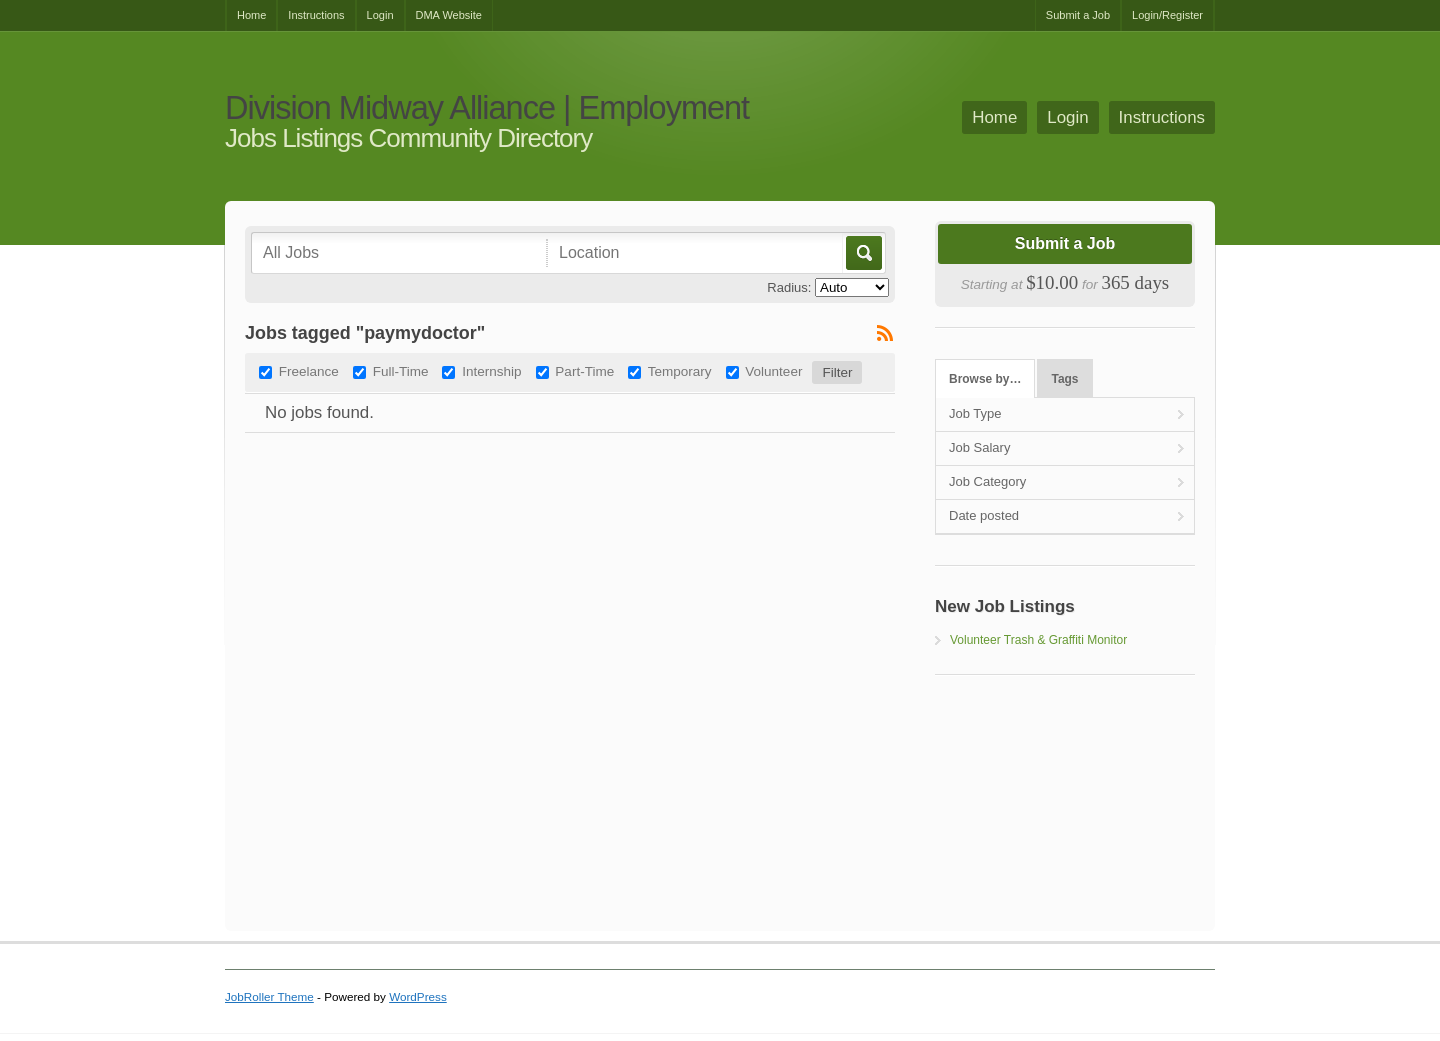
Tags (1065, 379)
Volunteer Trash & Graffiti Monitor (1038, 640)
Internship (491, 371)
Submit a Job (1078, 15)
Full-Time (401, 371)
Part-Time (584, 371)
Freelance (309, 371)
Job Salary (979, 447)
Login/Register (1167, 15)
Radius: (789, 287)
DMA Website (449, 15)
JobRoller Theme (269, 996)
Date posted (984, 515)
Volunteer (773, 371)
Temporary (680, 371)
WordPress (418, 996)
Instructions (316, 15)
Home (251, 15)
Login (380, 15)
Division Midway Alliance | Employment (487, 108)
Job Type (975, 413)
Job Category (987, 481)
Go (862, 253)
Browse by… (985, 379)
